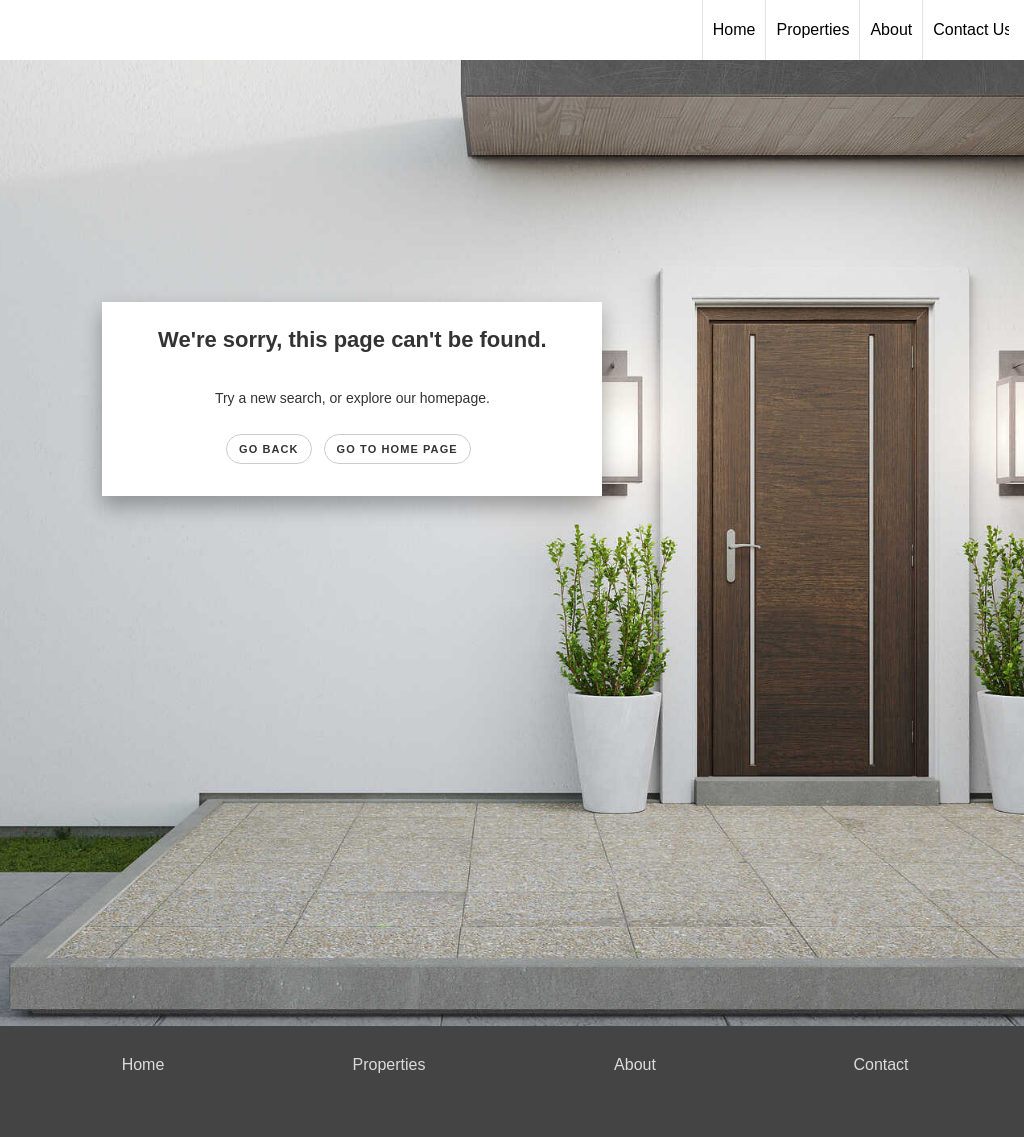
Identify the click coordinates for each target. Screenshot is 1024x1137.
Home (734, 29)
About (891, 29)
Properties (812, 29)
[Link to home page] (511, 30)
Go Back (269, 449)
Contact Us (972, 29)
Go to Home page (397, 449)
